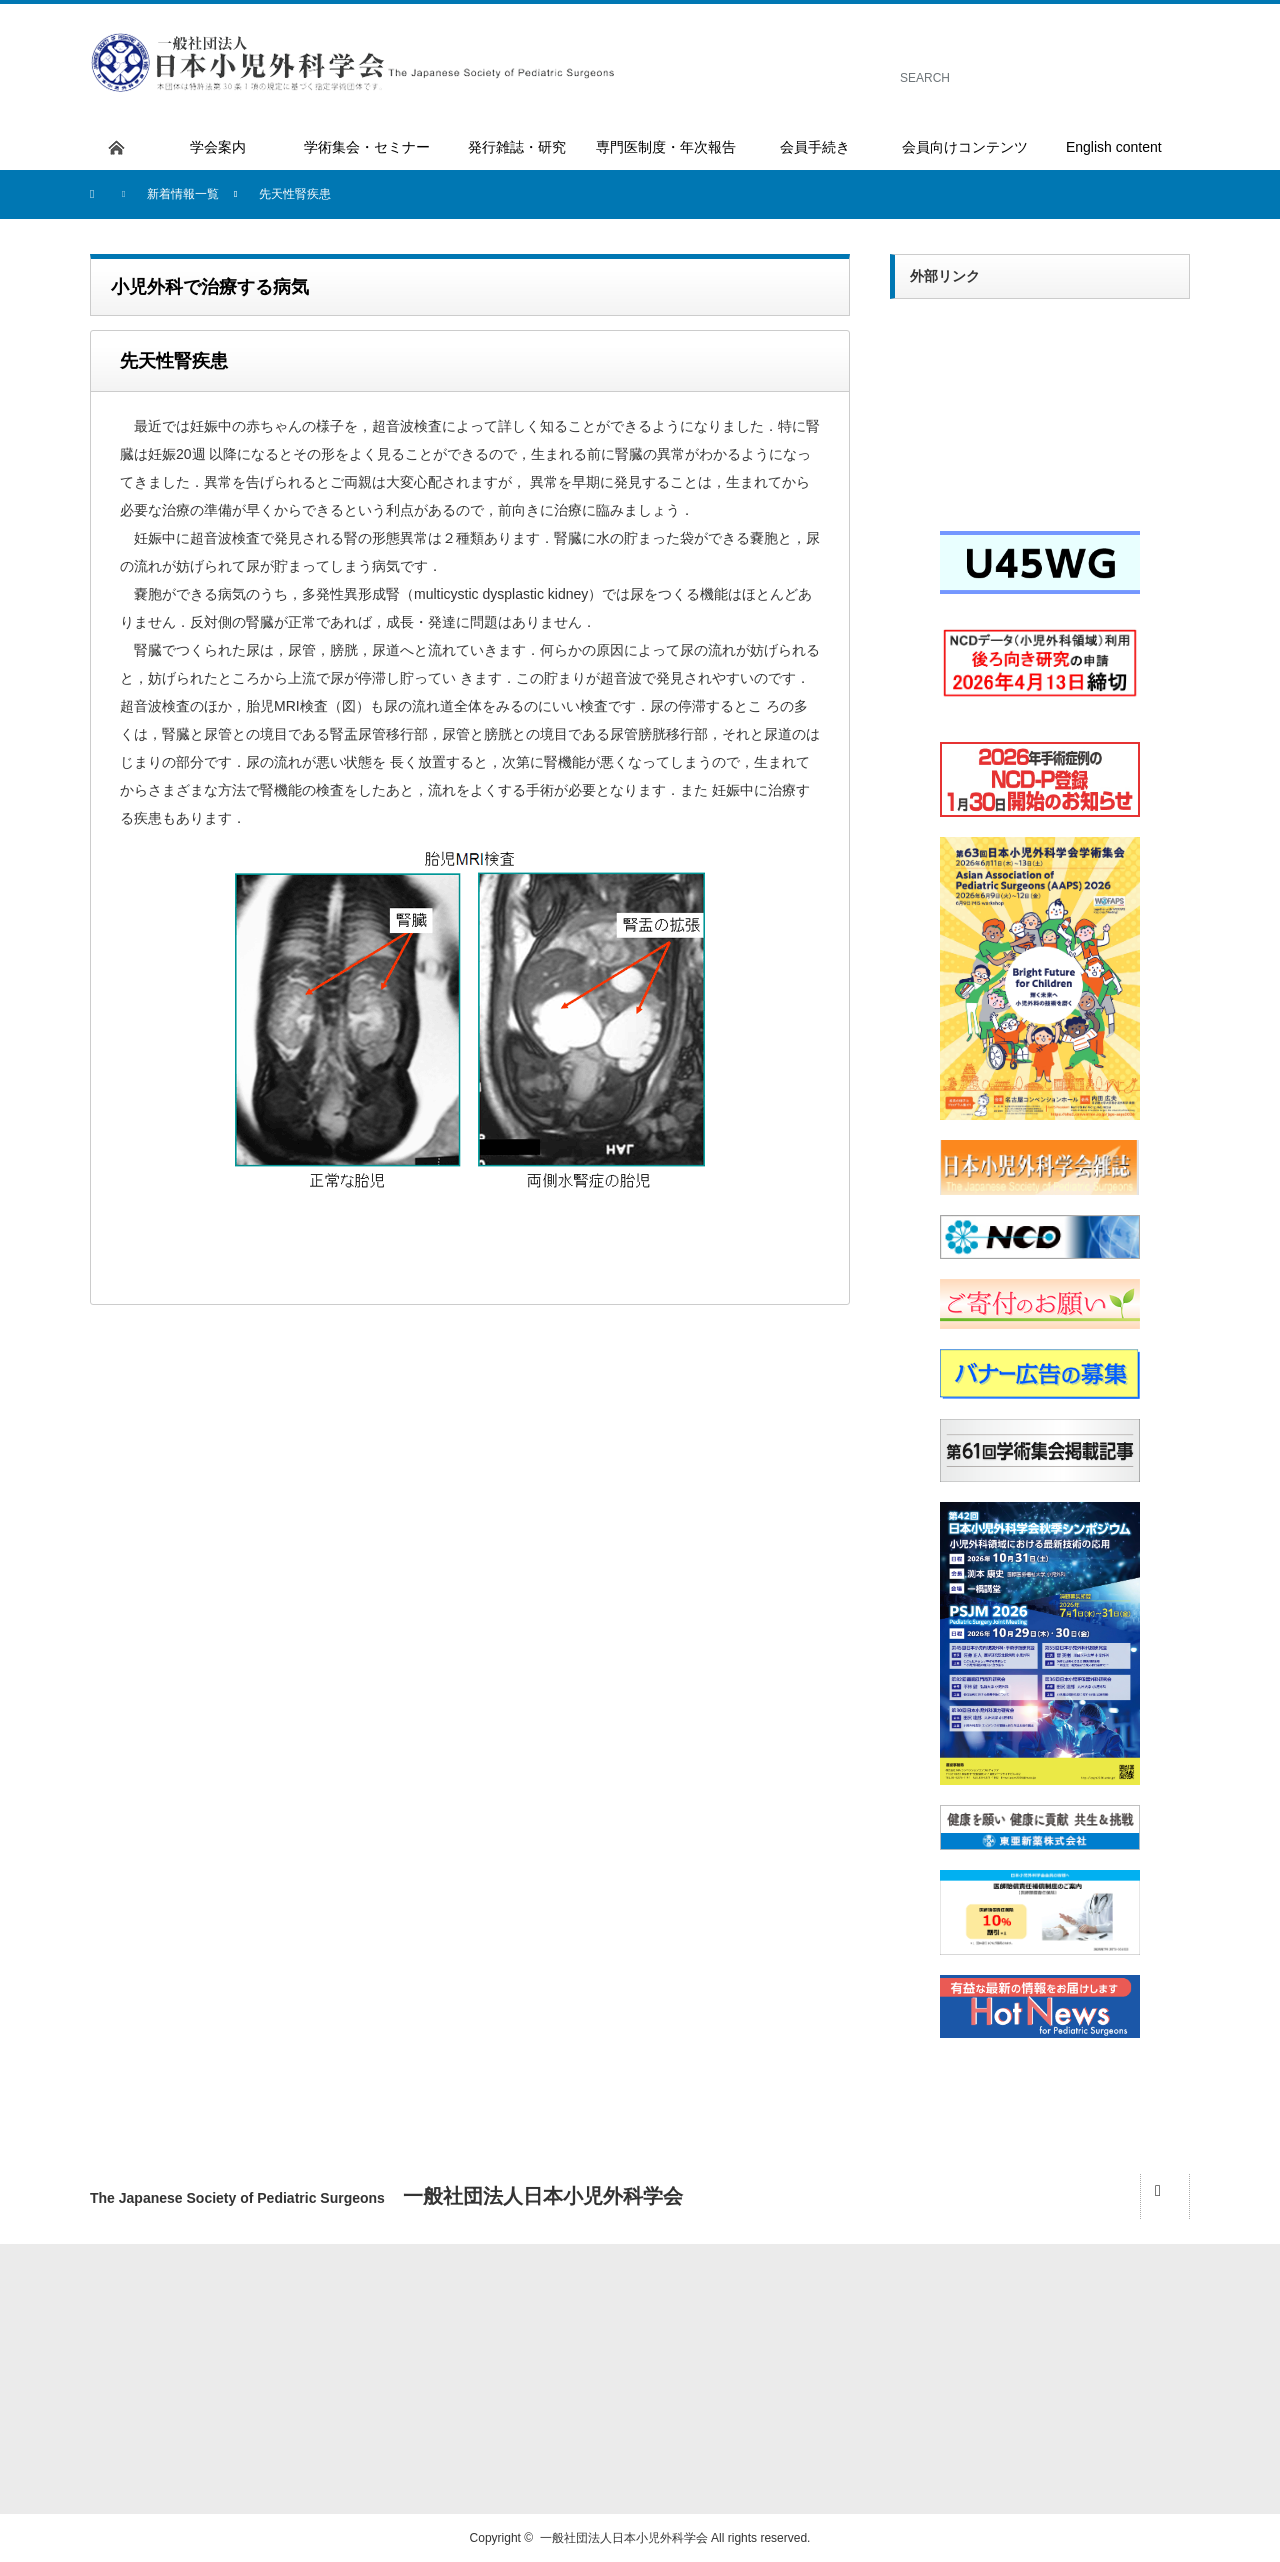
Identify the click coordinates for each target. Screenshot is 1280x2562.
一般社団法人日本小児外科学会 (624, 2538)
